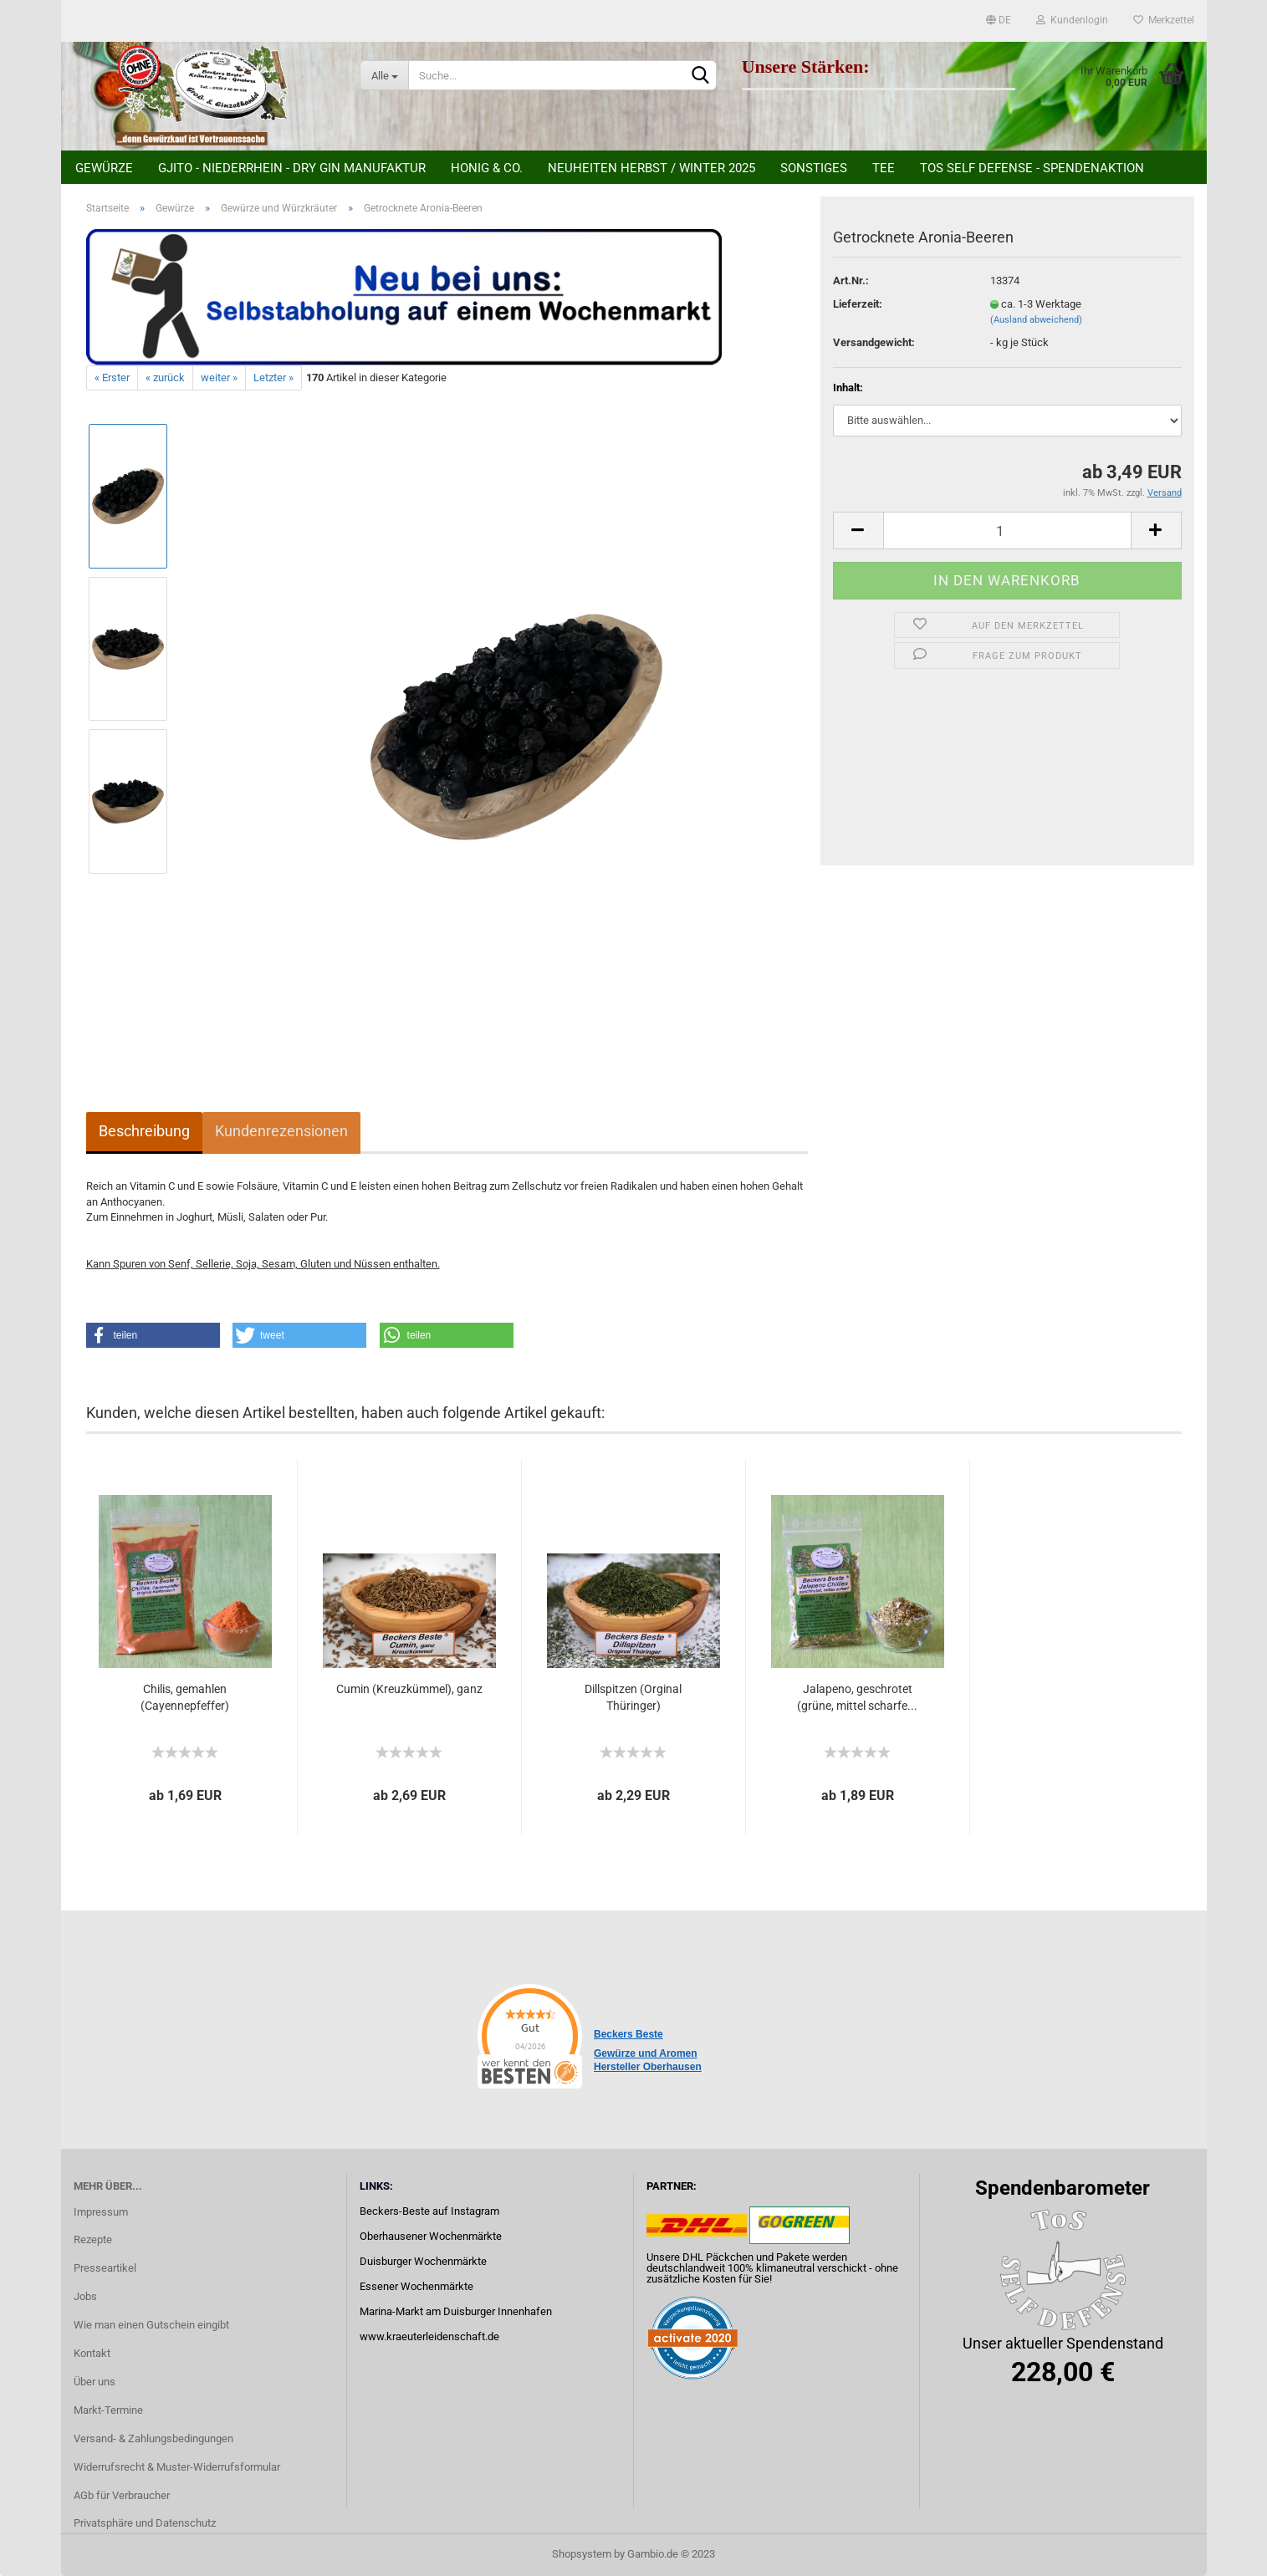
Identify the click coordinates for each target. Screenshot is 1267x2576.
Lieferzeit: (857, 304)
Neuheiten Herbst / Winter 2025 (651, 168)
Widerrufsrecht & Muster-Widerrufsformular (177, 2467)
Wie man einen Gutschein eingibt (151, 2324)
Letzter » (273, 377)
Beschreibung (144, 1131)
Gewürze (104, 168)
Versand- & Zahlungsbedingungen (153, 2438)
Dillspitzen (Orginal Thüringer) (633, 1697)
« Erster (112, 377)
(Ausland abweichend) (1036, 319)
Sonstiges (813, 168)
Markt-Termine (108, 2410)
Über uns (94, 2381)
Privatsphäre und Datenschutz (145, 2523)
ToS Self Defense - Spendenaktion (1032, 168)
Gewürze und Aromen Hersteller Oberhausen (648, 2060)
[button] (153, 1335)
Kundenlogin (1072, 20)
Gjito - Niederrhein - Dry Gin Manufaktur (292, 168)
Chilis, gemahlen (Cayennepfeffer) (184, 1697)
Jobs (85, 2296)
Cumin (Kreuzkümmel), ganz (409, 1689)
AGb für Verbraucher (122, 2495)
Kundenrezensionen (281, 1131)
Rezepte (93, 2239)
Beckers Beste (628, 2034)
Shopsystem (581, 2554)
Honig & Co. (487, 168)
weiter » (219, 377)
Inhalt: (848, 387)
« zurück (165, 377)
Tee (883, 168)
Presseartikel (105, 2268)
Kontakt (92, 2353)
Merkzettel (1163, 20)
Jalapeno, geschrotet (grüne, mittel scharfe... (857, 1697)
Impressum (101, 2212)
